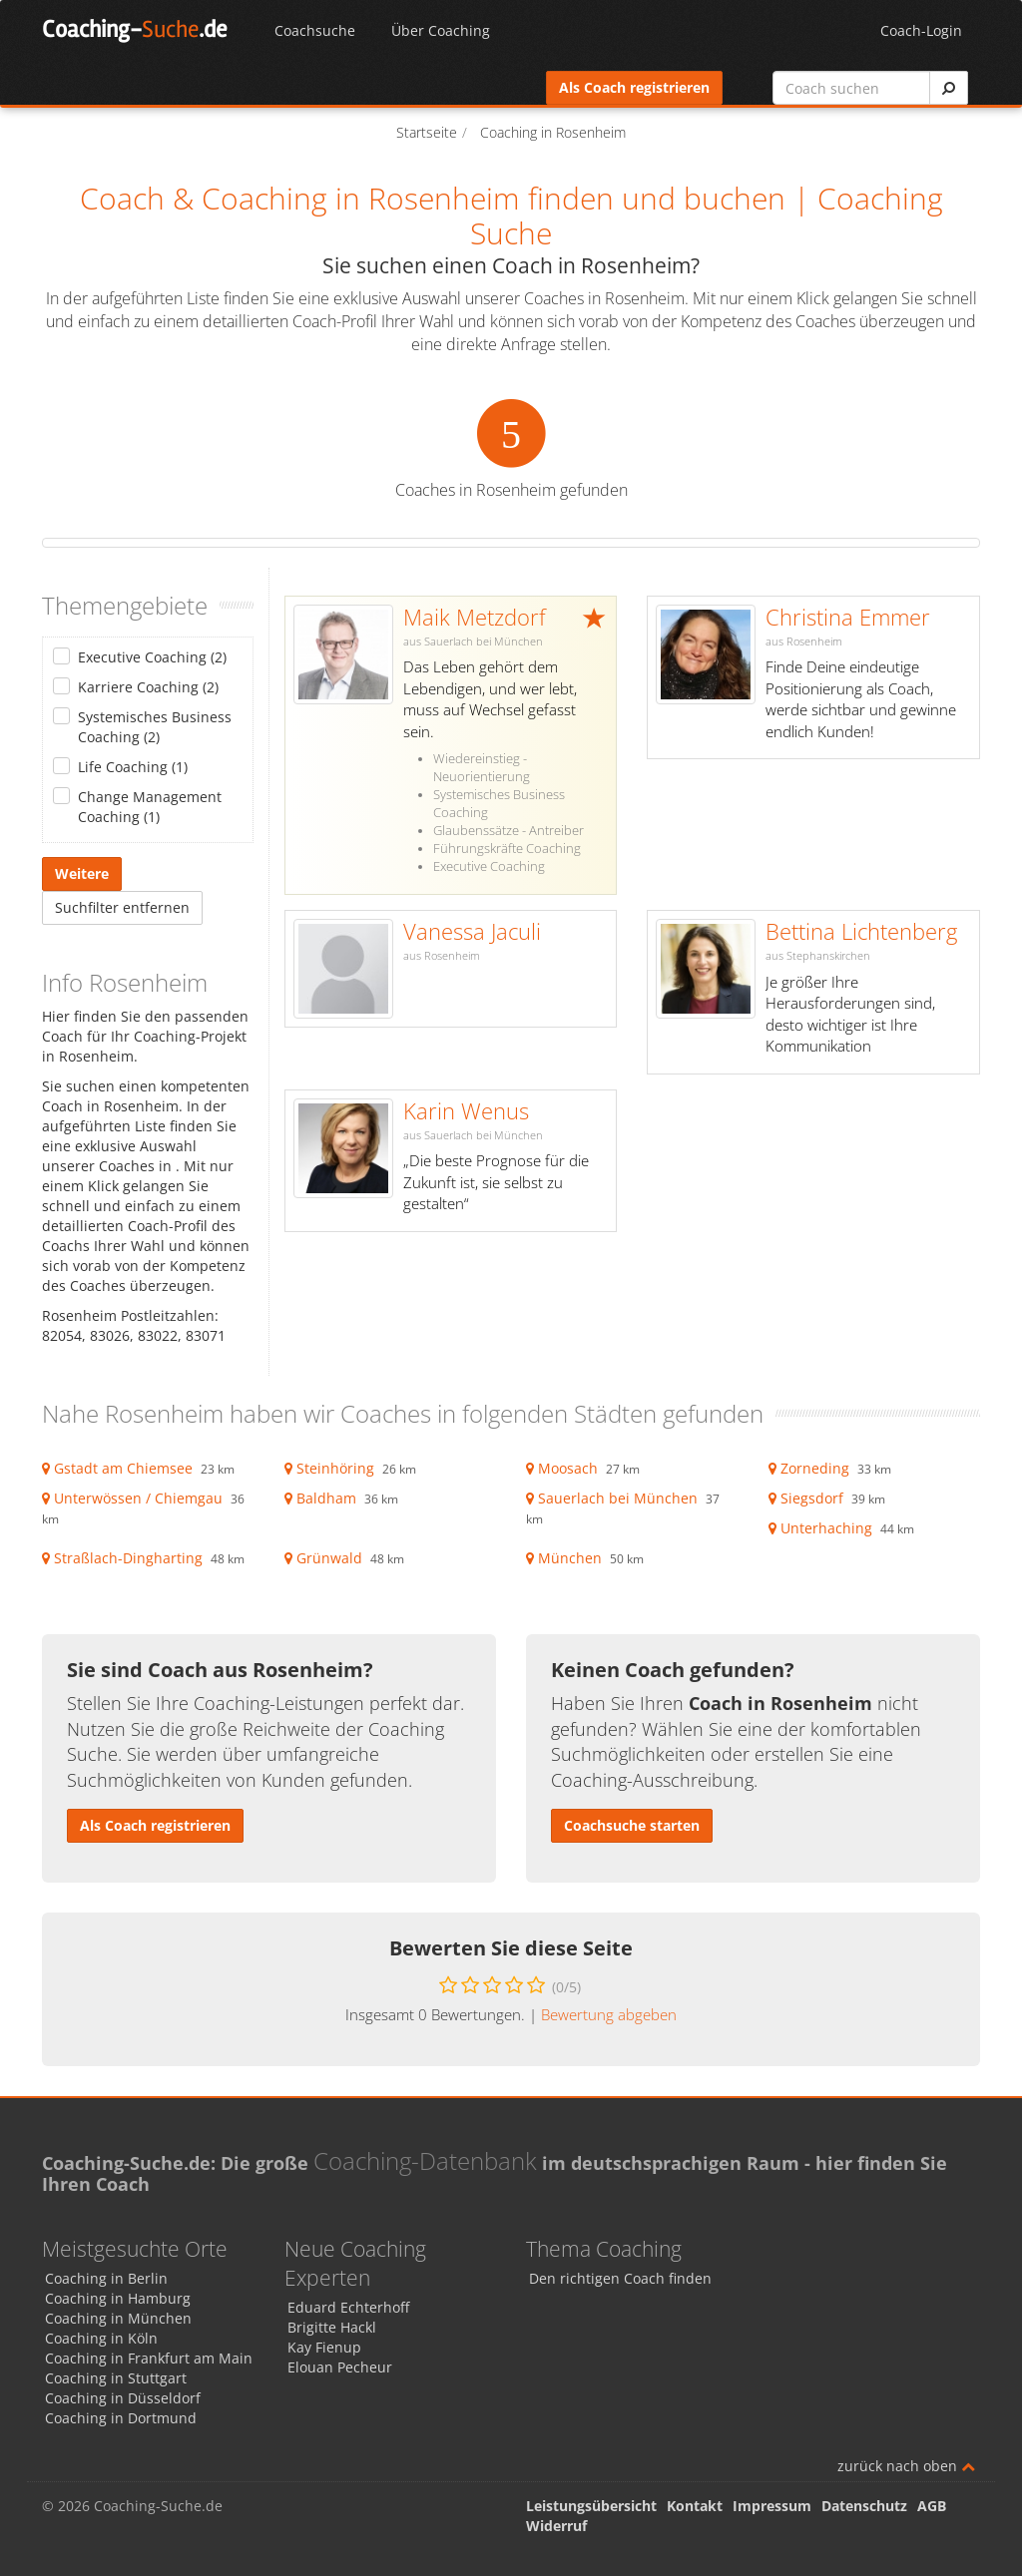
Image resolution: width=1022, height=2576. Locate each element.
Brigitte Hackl (331, 2327)
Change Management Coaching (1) (150, 806)
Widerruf (556, 2525)
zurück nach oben (906, 2465)
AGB (931, 2505)
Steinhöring (335, 1468)
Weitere (82, 873)
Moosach (568, 1468)
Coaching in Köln (101, 2338)
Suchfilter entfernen (122, 907)
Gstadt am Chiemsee (123, 1468)
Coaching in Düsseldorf (123, 2397)
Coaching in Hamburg (118, 2298)
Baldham (326, 1498)
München (570, 1557)
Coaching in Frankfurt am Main (149, 2358)
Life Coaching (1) (133, 766)
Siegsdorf (811, 1498)
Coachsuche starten (632, 1825)
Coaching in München (118, 2318)
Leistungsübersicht (591, 2505)
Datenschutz (864, 2505)
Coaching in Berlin (106, 2278)
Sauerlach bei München (618, 1498)
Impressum (772, 2505)
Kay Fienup (324, 2347)
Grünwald (329, 1557)
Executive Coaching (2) (152, 656)
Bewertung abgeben (609, 2014)
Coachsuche (314, 30)
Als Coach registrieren (634, 87)
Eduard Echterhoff (348, 2307)
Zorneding (814, 1468)
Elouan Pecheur (339, 2367)
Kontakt (695, 2505)
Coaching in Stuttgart (116, 2377)
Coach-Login (921, 30)
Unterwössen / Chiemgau (138, 1498)
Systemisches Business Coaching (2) (155, 726)
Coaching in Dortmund (121, 2417)
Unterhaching (826, 1527)
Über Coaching (440, 30)
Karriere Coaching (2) (148, 686)
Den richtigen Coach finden (620, 2278)
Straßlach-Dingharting (128, 1557)
